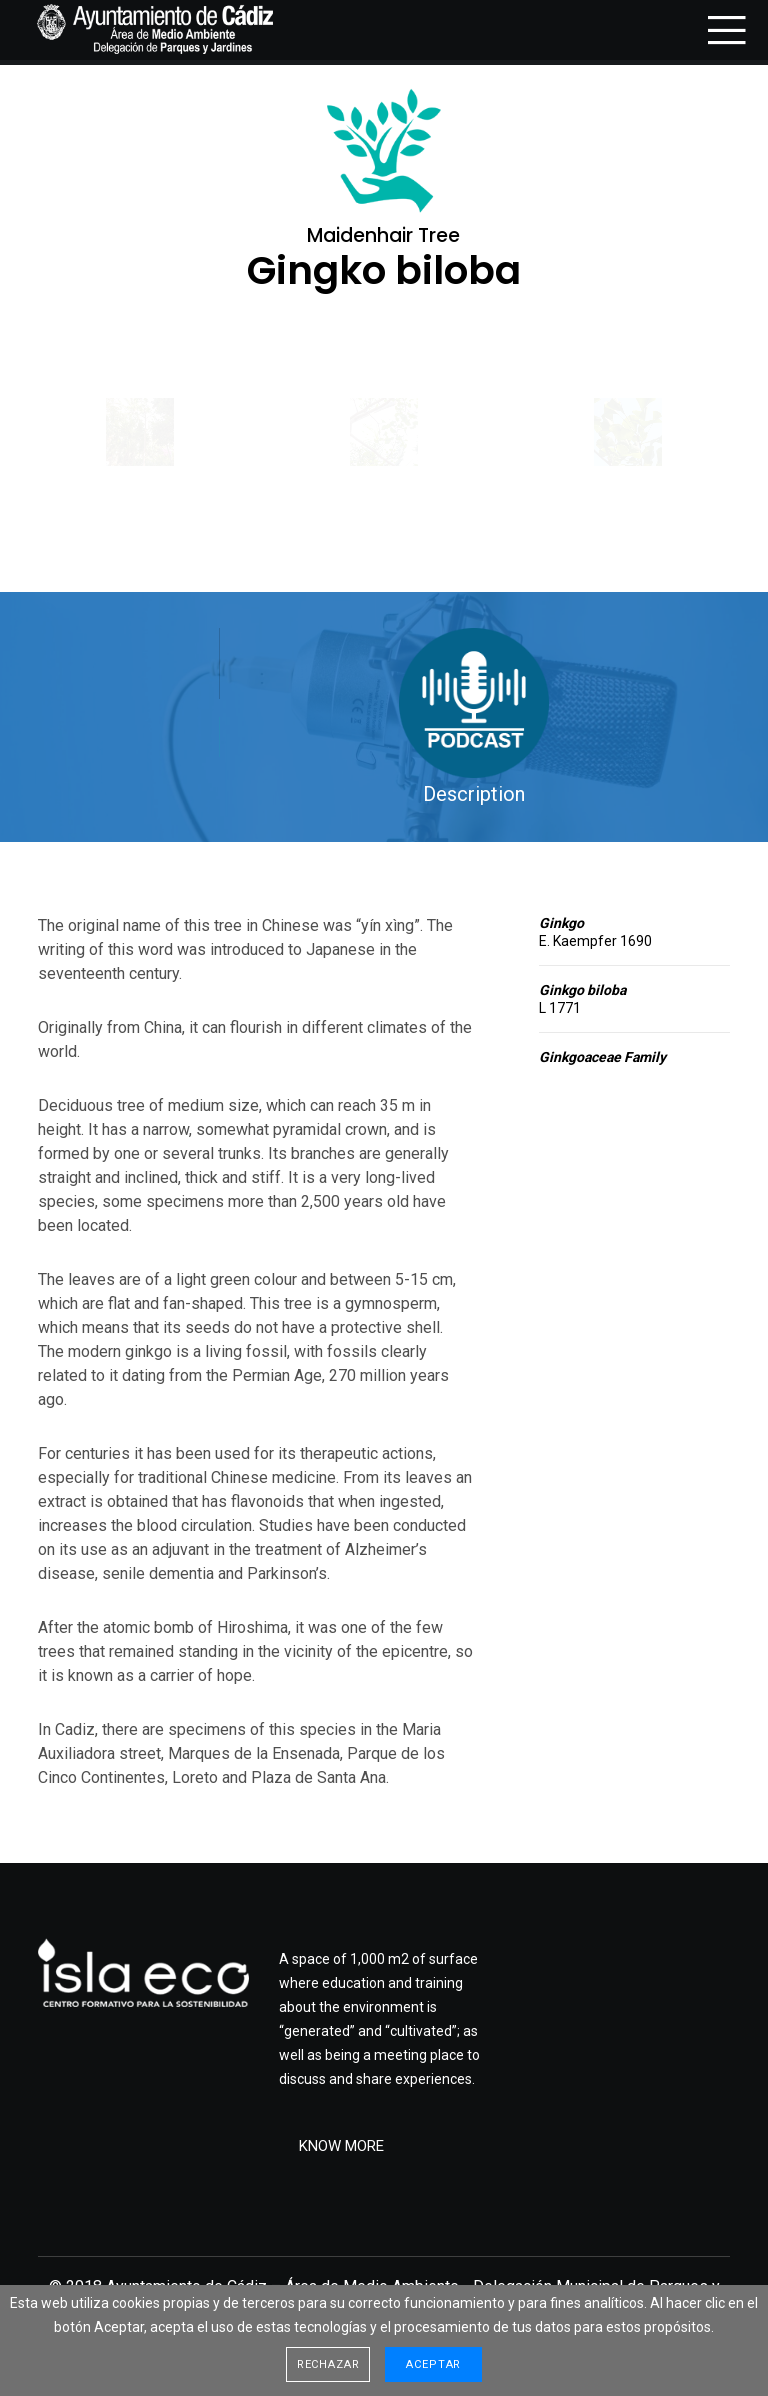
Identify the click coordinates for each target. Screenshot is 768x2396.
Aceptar (433, 2364)
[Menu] (720, 30)
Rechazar (328, 2364)
